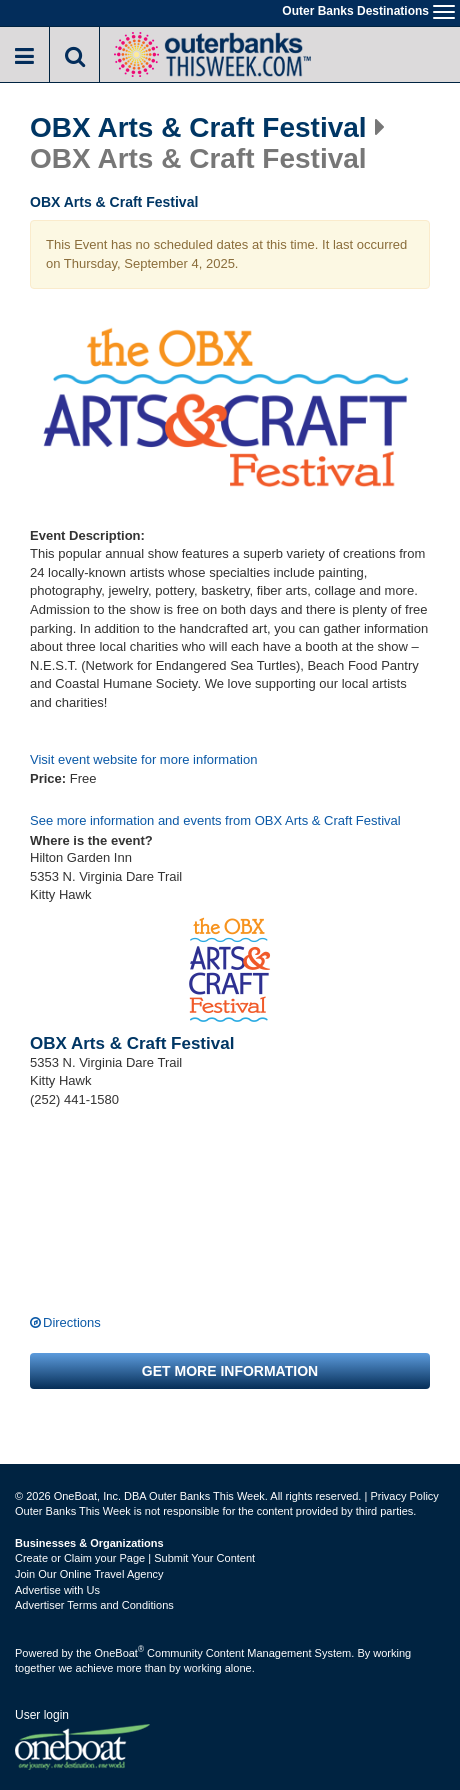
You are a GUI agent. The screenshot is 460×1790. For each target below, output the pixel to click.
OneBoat (120, 1653)
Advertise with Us (57, 1590)
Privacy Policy (404, 1496)
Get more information (230, 1371)
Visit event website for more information (143, 759)
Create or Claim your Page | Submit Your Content (135, 1558)
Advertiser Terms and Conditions (94, 1605)
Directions (72, 1322)
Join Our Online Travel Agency (89, 1574)
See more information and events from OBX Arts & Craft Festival (215, 820)
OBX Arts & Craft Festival (198, 128)
